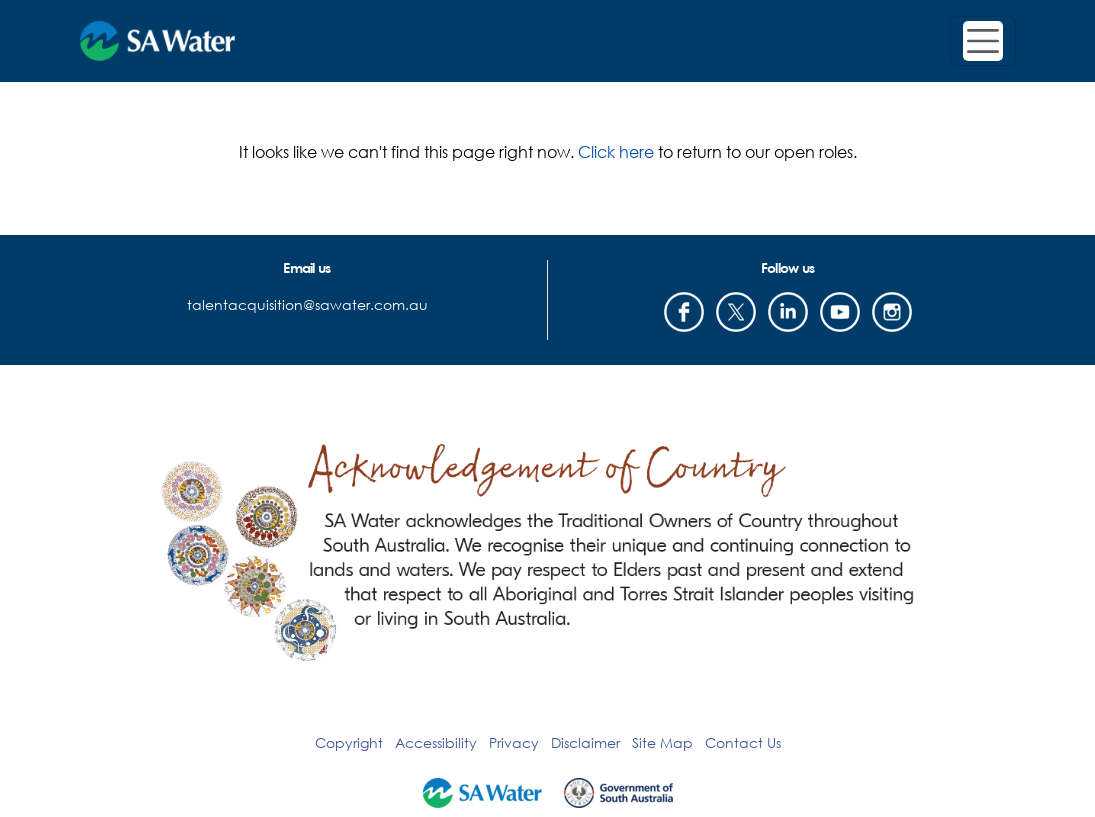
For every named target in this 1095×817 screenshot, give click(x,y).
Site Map (662, 742)
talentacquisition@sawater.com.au (307, 304)
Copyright (349, 742)
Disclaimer (585, 742)
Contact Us (743, 742)
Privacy (514, 742)
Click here (616, 151)
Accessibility (436, 742)
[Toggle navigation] (983, 41)
